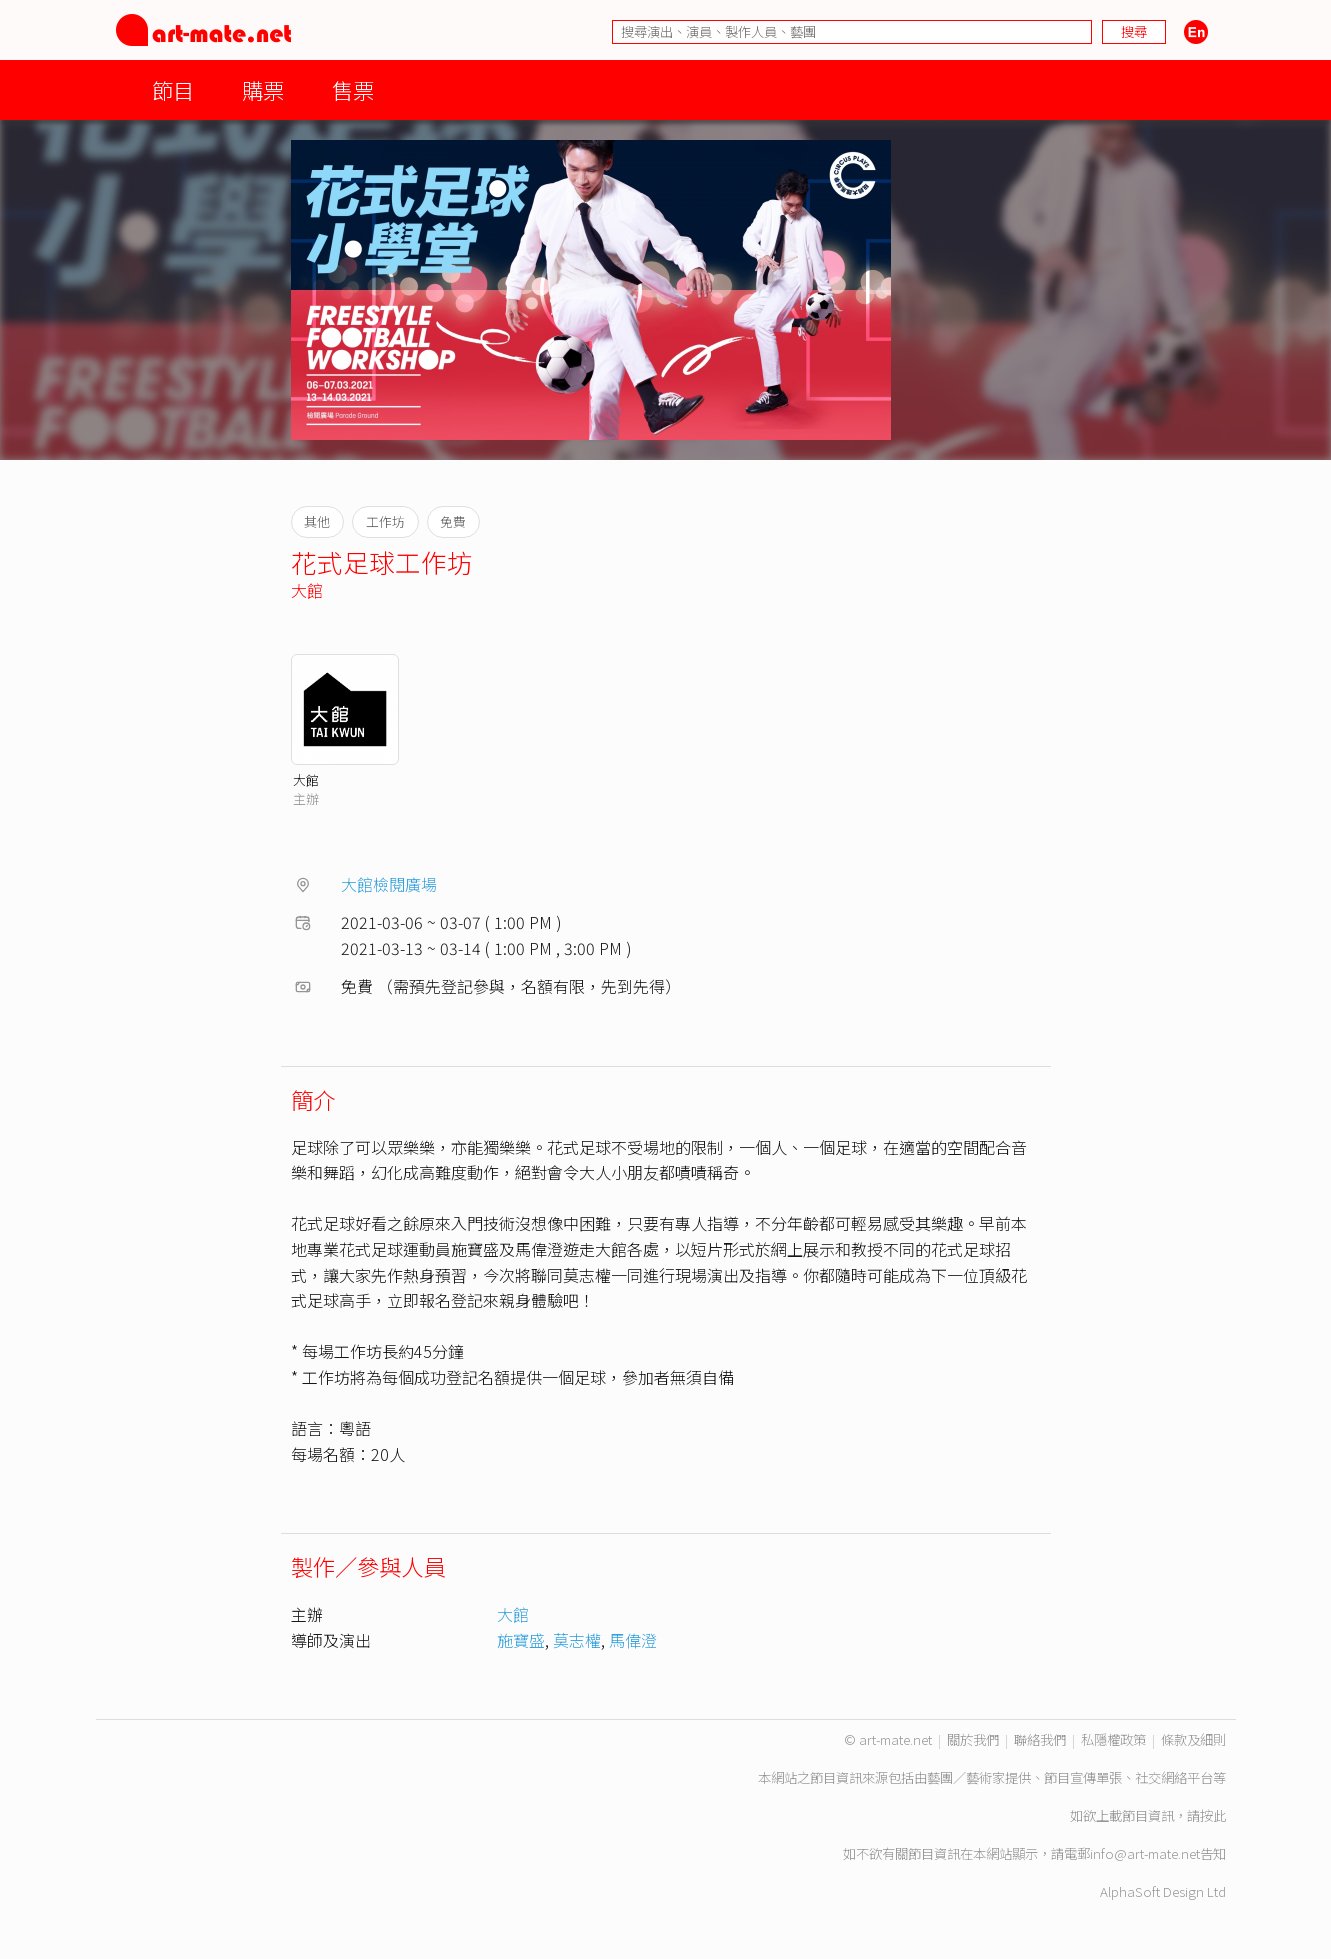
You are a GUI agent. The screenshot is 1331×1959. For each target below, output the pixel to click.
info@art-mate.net (1145, 1853)
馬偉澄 (633, 1640)
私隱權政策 (1113, 1739)
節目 (173, 89)
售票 (353, 89)
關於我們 (973, 1739)
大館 (307, 590)
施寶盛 (521, 1640)
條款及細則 (1193, 1739)
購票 (263, 89)
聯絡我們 (1040, 1739)
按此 (1213, 1815)
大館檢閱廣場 (389, 884)
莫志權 (577, 1640)
